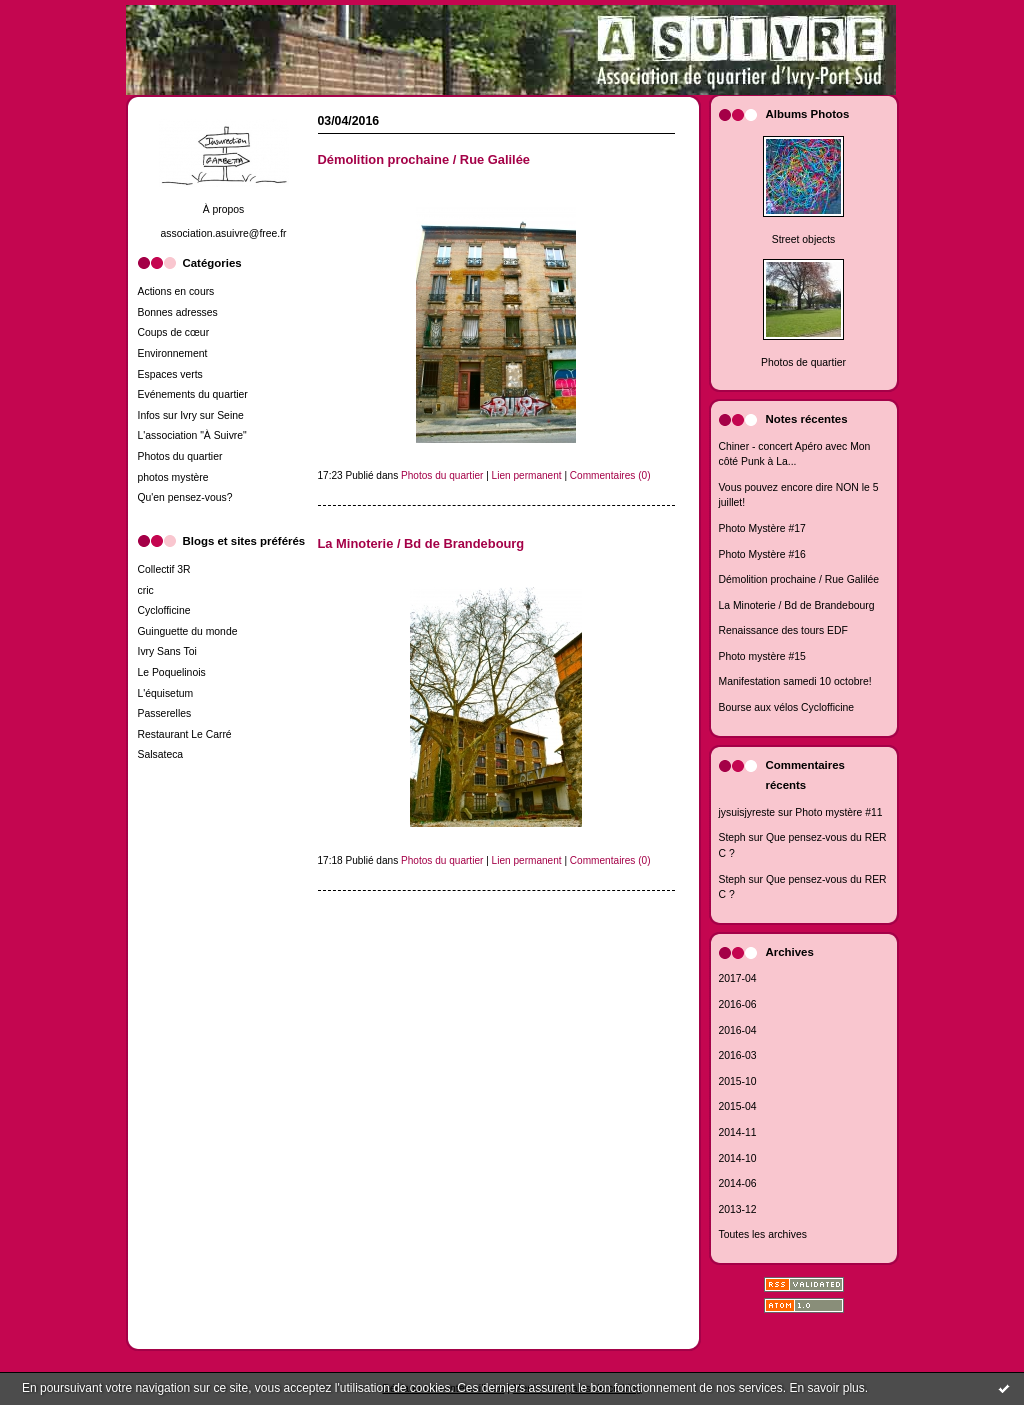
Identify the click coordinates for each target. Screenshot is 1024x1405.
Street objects (804, 239)
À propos (224, 209)
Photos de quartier (803, 362)
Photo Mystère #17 (762, 528)
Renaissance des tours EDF (783, 630)
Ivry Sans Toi (167, 651)
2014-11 (738, 1132)
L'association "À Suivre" (192, 435)
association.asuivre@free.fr (223, 233)
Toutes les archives (763, 1234)
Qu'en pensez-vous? (185, 497)
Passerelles (165, 713)
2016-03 (738, 1055)
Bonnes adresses (178, 312)
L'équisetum (166, 693)
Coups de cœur (174, 332)
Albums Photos (808, 114)
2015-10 (738, 1081)
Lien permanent (527, 475)
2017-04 (738, 978)
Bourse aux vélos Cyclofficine (787, 707)
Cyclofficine (164, 610)
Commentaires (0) (610, 475)
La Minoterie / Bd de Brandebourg (797, 605)
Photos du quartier (180, 456)
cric (146, 590)
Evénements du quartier (193, 394)
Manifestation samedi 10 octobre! (795, 681)
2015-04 (738, 1106)
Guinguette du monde (188, 631)
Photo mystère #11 (838, 812)
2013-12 (738, 1209)
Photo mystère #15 (762, 656)
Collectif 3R (164, 569)
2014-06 (738, 1183)
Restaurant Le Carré (185, 734)
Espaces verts (170, 374)
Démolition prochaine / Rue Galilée (799, 579)
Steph (732, 837)
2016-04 (738, 1030)
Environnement (173, 353)
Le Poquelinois (172, 672)
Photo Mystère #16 (762, 554)
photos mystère (173, 477)
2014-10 (738, 1158)
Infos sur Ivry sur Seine (191, 415)
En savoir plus (826, 1388)
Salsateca (161, 754)
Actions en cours (176, 291)
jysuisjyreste (747, 812)
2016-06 (738, 1004)
